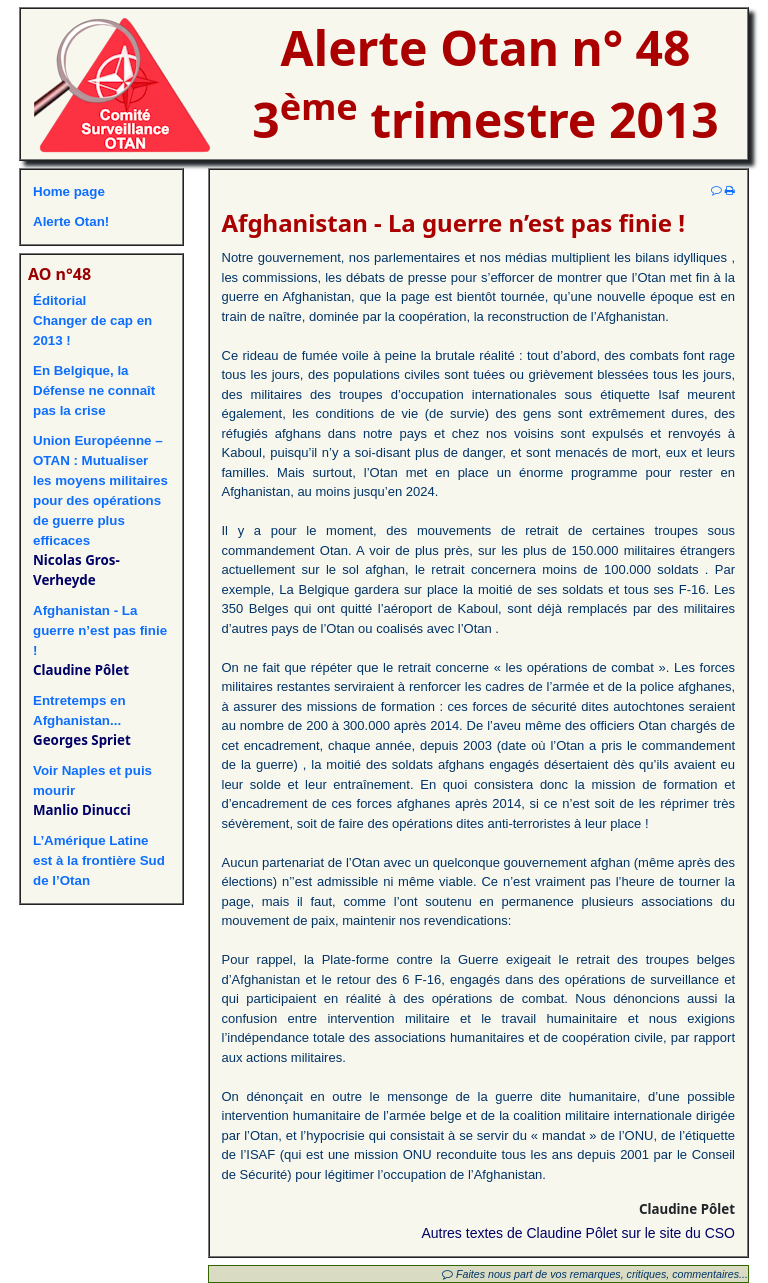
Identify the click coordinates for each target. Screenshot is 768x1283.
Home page (69, 191)
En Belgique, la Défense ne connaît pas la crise (94, 390)
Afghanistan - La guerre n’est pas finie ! (100, 630)
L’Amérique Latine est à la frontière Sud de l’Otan (99, 860)
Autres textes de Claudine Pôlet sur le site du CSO (578, 1233)
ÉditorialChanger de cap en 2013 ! (92, 320)
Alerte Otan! (71, 221)
